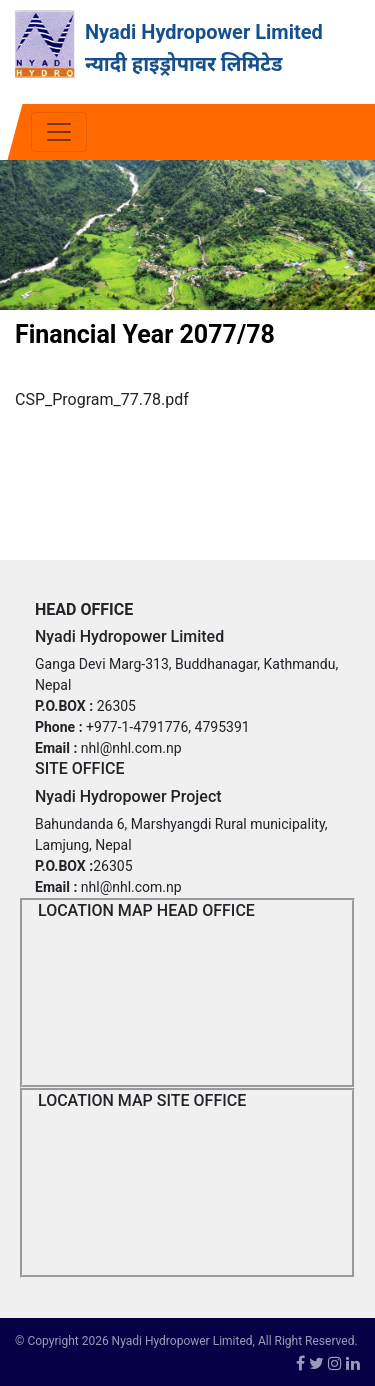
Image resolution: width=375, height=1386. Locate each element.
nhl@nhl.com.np (131, 748)
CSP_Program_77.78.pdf (102, 399)
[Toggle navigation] (59, 132)
